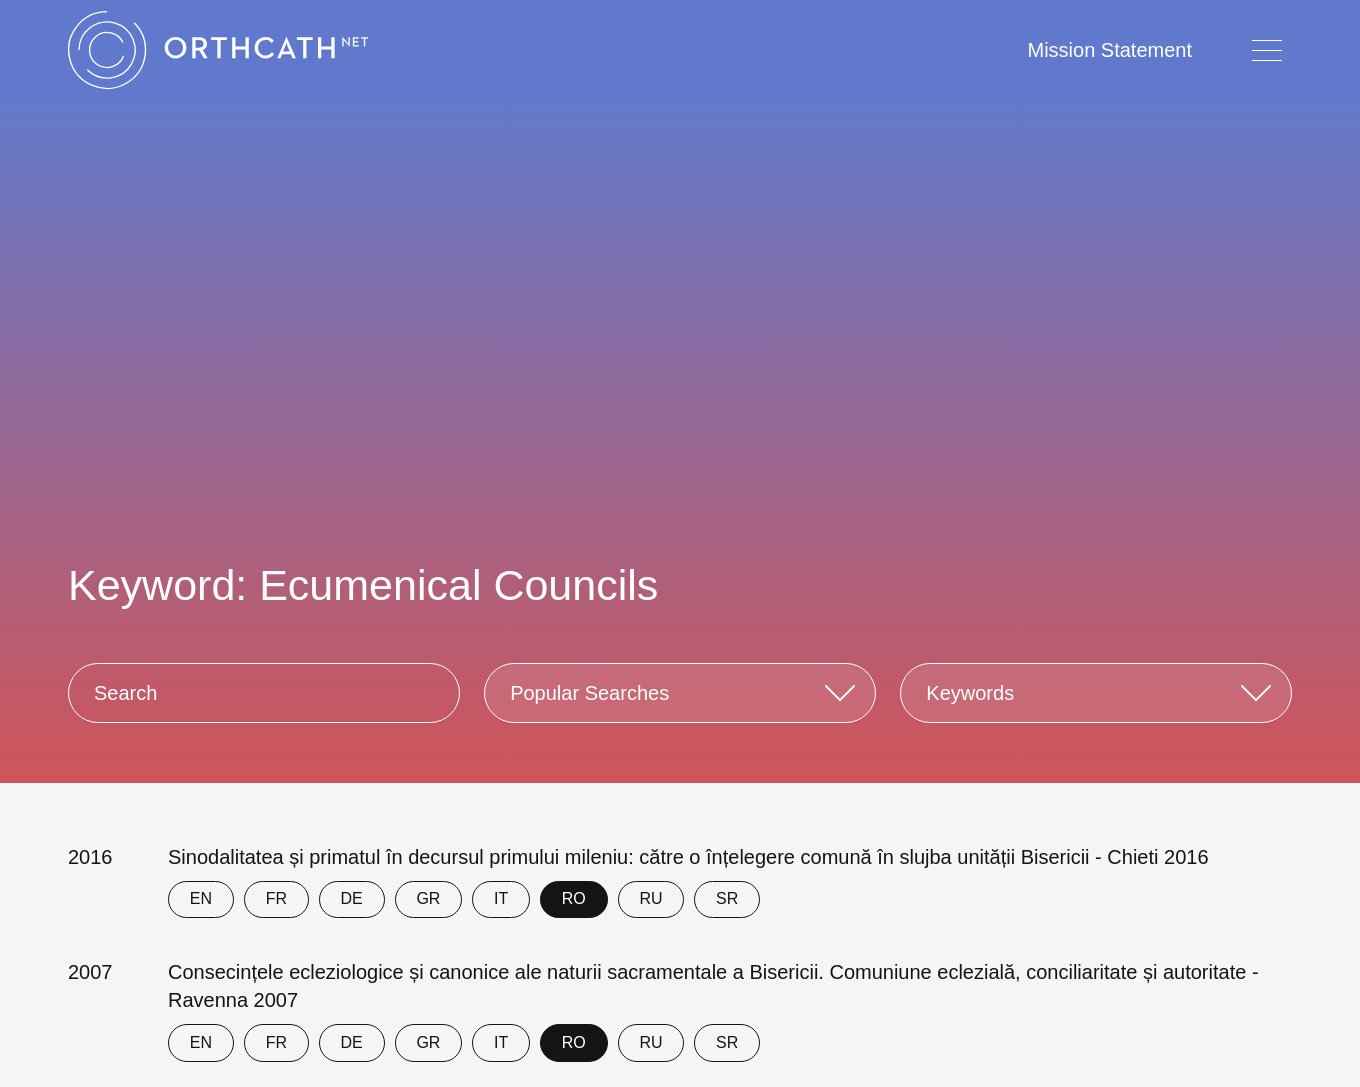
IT (501, 898)
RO (574, 898)
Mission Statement (1109, 50)
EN (201, 898)
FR (276, 898)
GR (428, 898)
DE (352, 898)
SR (727, 898)
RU (650, 898)
